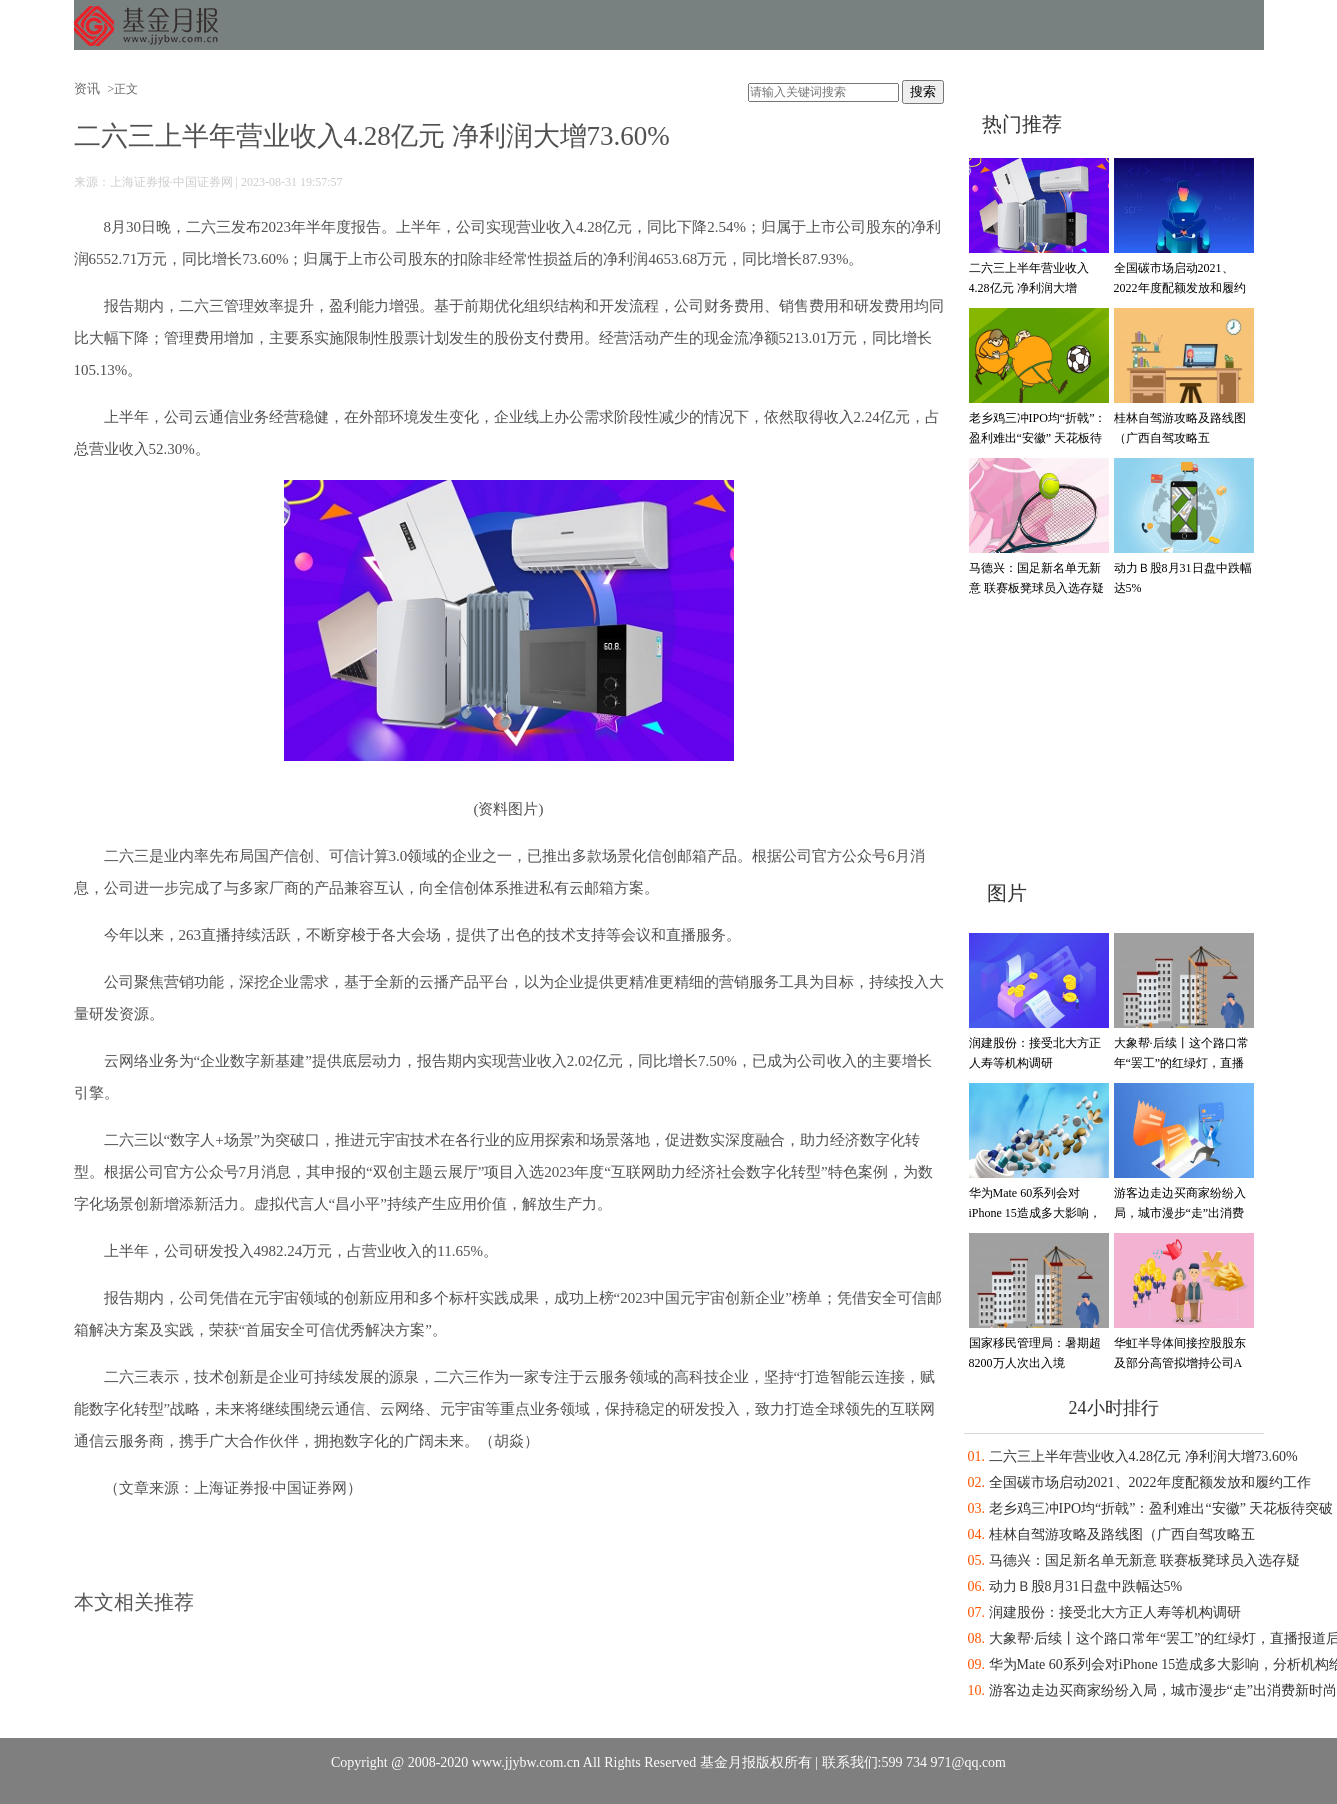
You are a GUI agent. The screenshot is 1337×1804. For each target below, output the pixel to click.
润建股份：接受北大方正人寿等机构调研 (1115, 1612)
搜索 (923, 91)
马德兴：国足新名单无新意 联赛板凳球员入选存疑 (1145, 1560)
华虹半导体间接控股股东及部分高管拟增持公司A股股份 (1180, 1363)
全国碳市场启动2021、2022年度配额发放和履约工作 (1180, 288)
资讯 (87, 88)
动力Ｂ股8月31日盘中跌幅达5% (1086, 1586)
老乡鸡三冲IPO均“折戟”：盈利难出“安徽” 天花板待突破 (1038, 438)
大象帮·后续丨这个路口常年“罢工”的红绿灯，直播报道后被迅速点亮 (1181, 1063)
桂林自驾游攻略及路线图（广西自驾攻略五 (1122, 1534)
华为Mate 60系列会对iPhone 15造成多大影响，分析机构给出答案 (1035, 1213)
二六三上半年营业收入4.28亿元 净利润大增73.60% (1029, 288)
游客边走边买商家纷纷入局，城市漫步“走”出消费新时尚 (1180, 1213)
